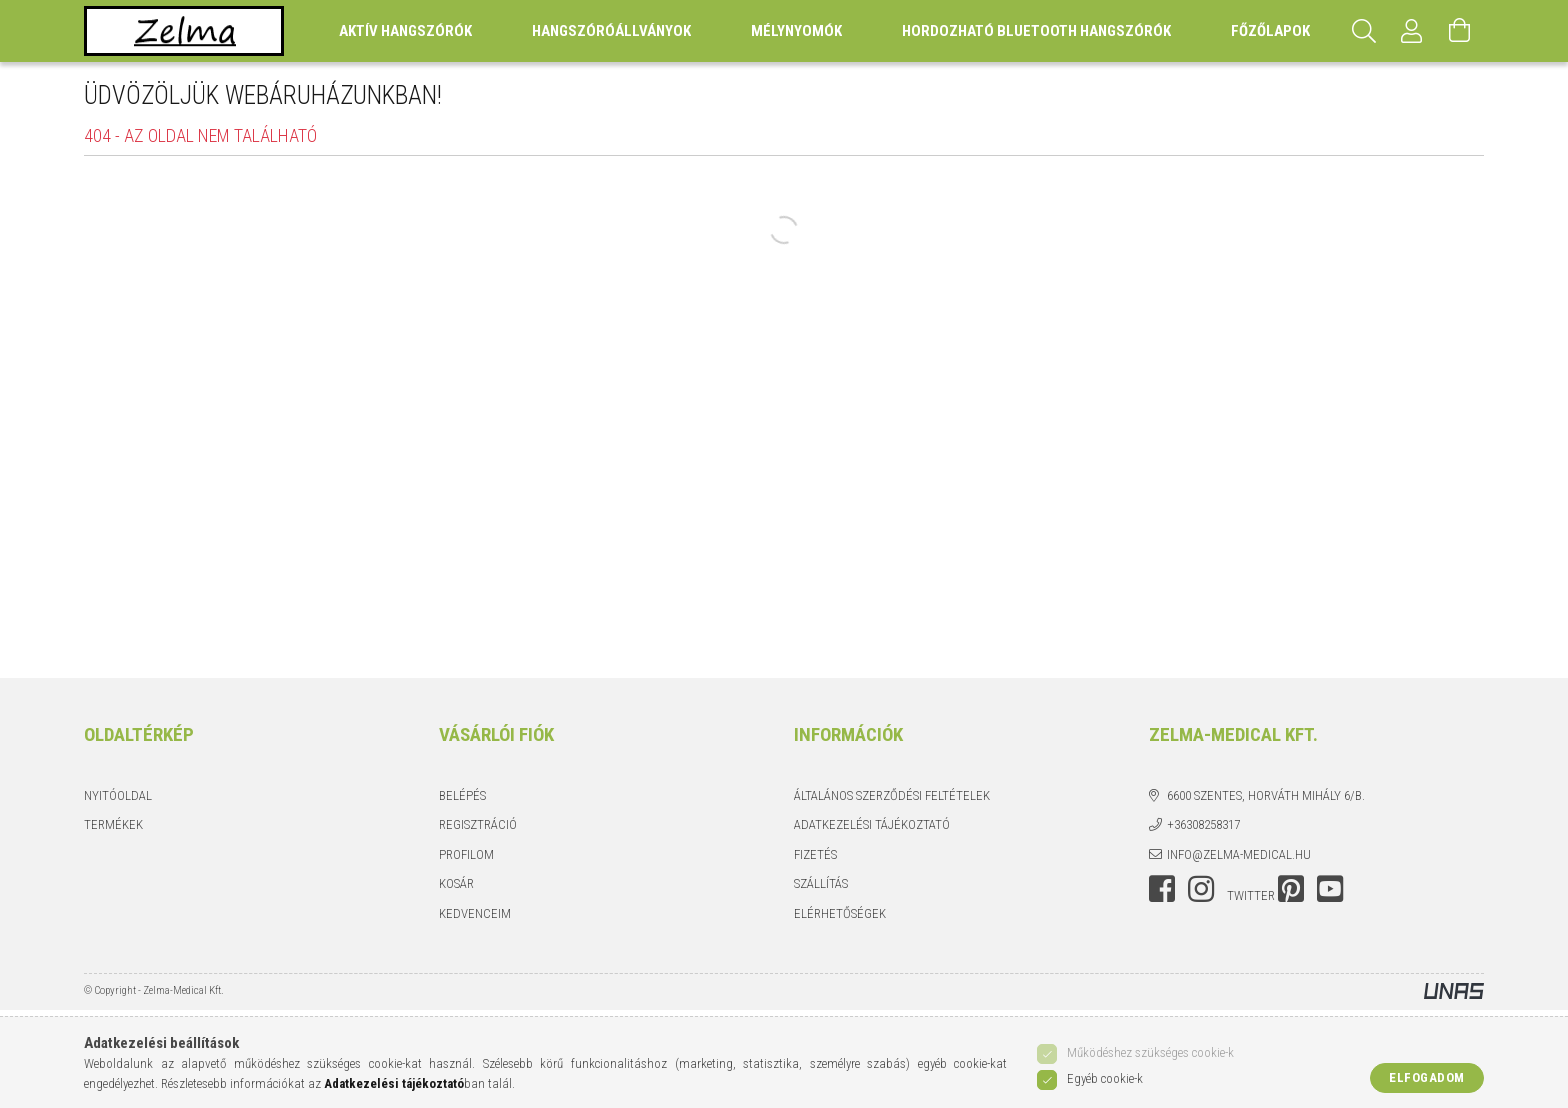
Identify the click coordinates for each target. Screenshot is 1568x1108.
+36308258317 (1203, 824)
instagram (1201, 889)
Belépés (462, 795)
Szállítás (821, 883)
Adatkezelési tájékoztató (872, 824)
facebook (1162, 889)
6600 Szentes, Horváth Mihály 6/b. (1266, 795)
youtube (1330, 889)
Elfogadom (1427, 1077)
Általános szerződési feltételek (892, 795)
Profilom (466, 854)
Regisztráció (478, 824)
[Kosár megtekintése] (1460, 31)
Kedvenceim (475, 913)
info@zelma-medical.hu (1239, 854)
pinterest (1291, 889)
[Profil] (1412, 31)
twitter (1251, 895)
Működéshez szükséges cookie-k (1150, 1052)
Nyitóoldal (118, 795)
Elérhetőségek (840, 913)
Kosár (456, 883)
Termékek (113, 824)
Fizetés (815, 854)
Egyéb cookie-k (1105, 1078)
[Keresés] (1364, 31)
